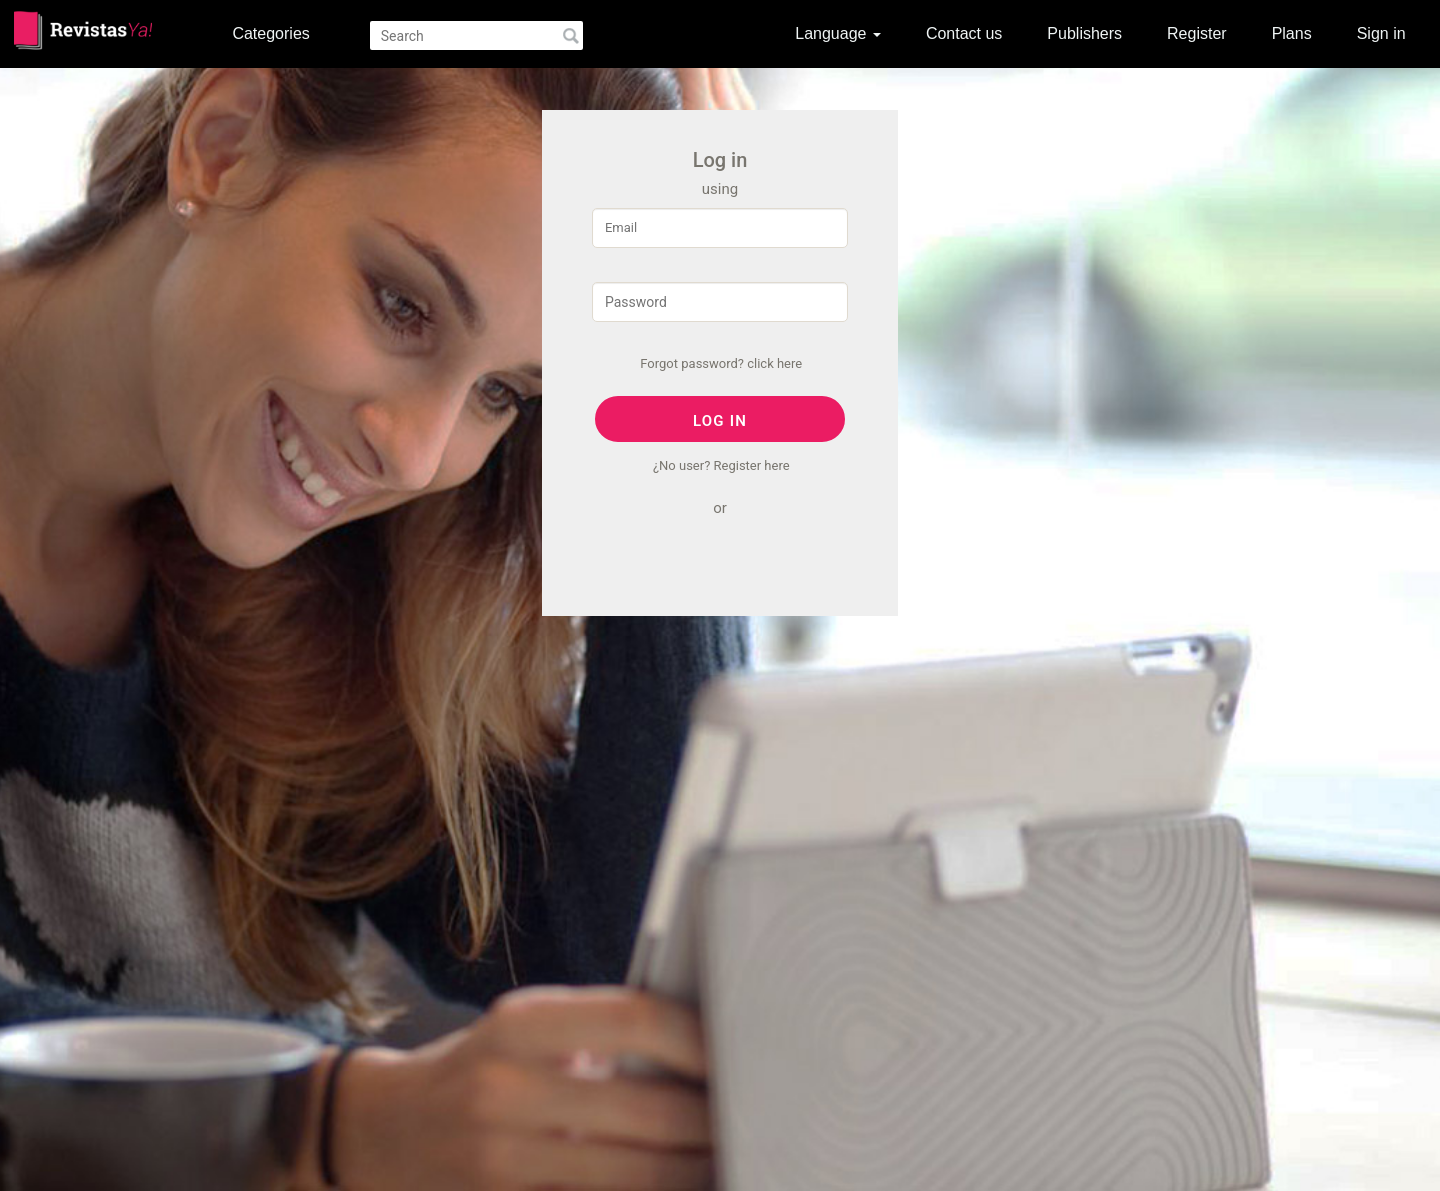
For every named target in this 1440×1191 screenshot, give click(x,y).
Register (1197, 33)
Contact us (964, 33)
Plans (1292, 33)
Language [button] (838, 33)
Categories (270, 33)
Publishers (1084, 33)
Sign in (1381, 33)
